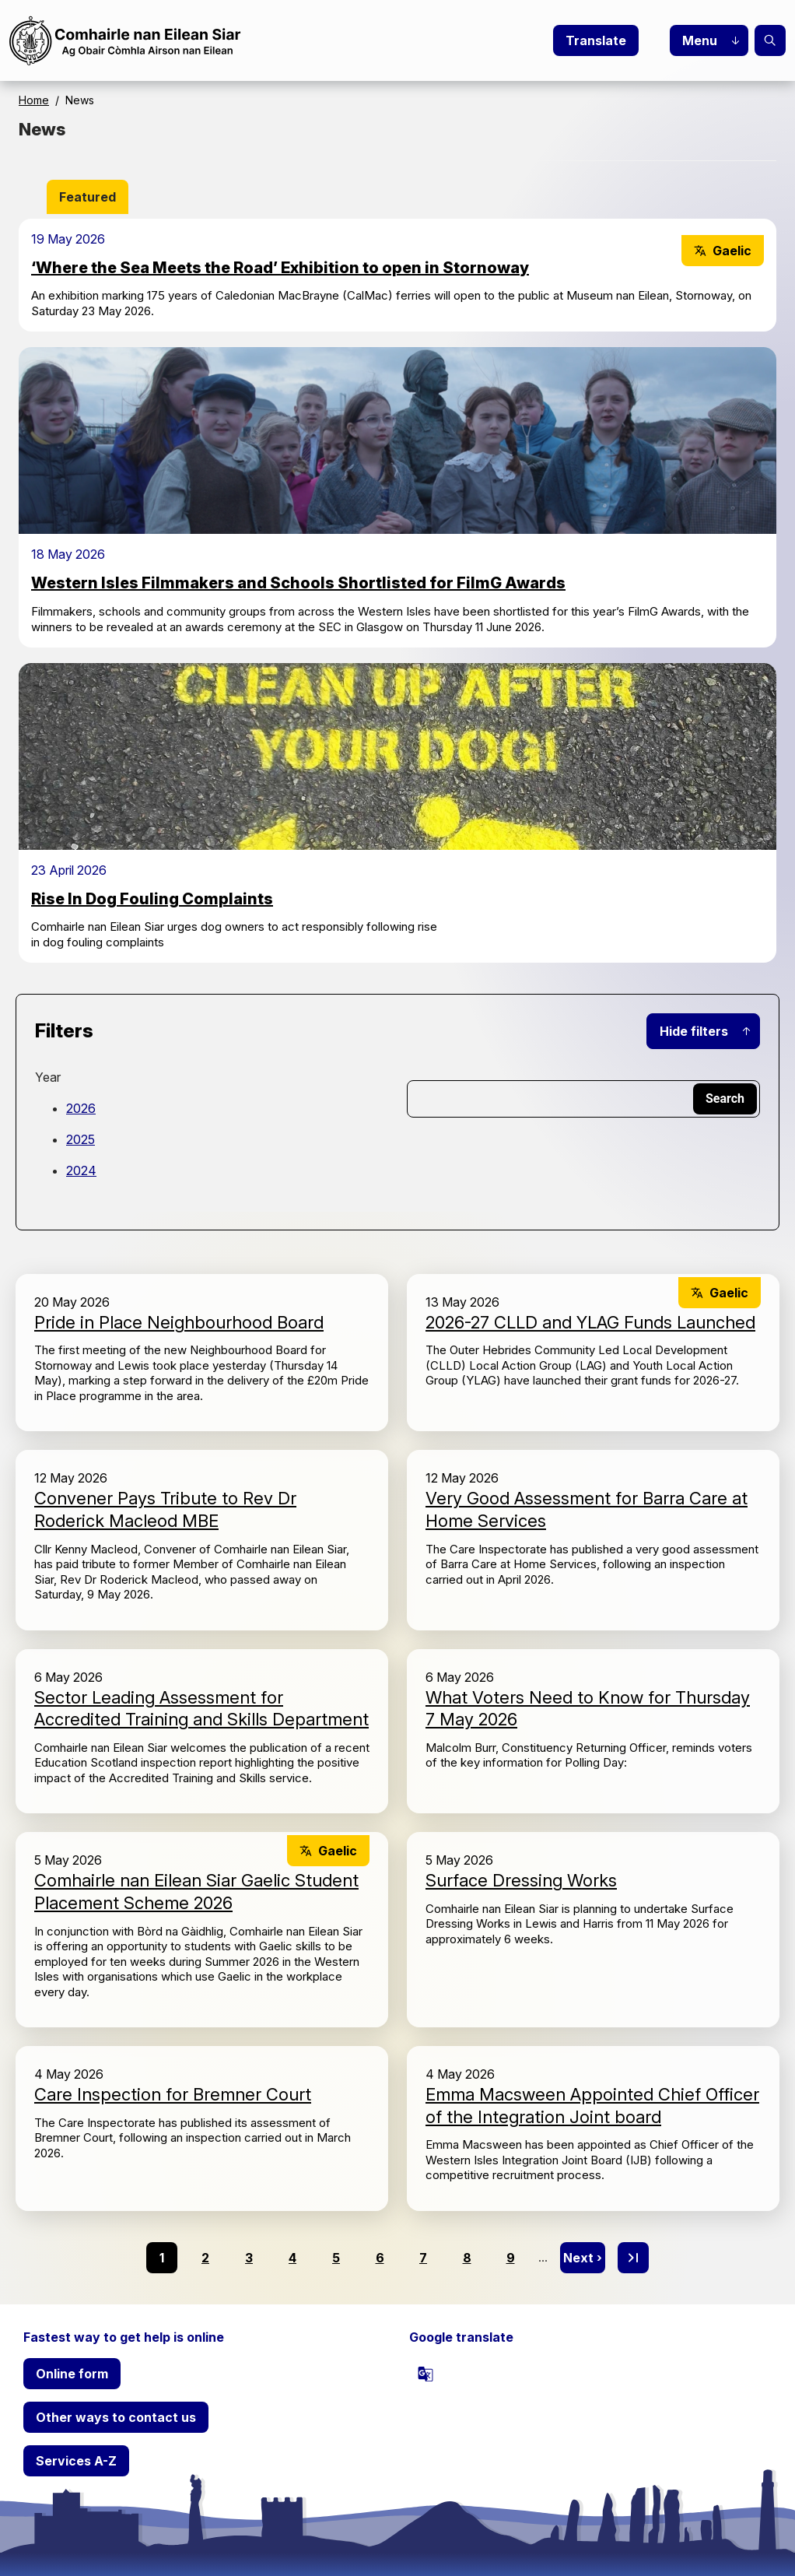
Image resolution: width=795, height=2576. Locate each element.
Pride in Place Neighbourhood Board (179, 1322)
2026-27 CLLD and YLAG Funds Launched (590, 1322)
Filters (64, 1031)
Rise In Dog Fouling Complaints (152, 899)
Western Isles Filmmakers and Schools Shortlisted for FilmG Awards (298, 583)
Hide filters (694, 1031)
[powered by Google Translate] (425, 2373)
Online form (72, 2373)
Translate (596, 40)
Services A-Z (76, 2461)
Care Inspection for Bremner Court (172, 2094)
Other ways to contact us (116, 2417)
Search (770, 40)
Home (34, 100)
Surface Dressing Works (521, 1880)
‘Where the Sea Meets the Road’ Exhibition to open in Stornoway (280, 267)
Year (48, 1077)
